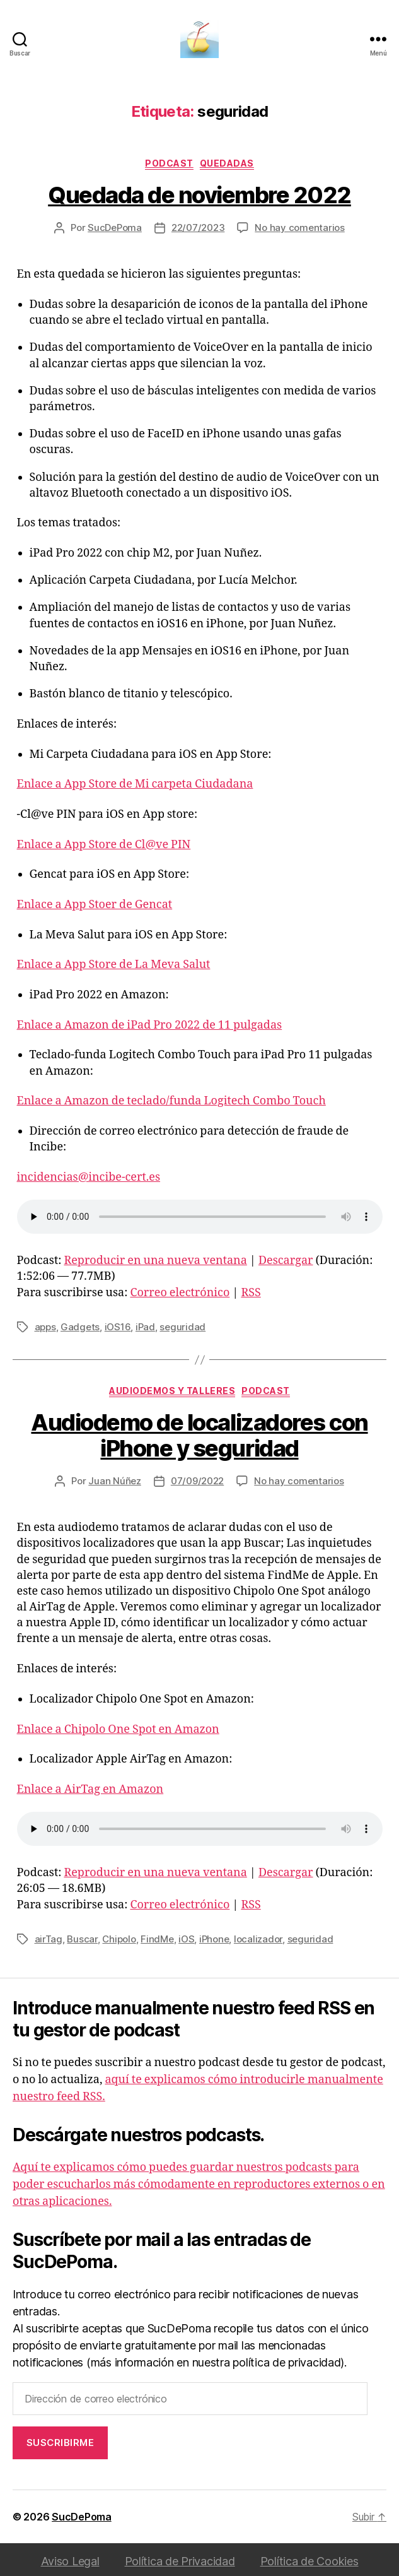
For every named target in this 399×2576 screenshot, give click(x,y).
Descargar (285, 1260)
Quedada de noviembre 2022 (199, 195)
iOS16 (118, 1327)
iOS (186, 1939)
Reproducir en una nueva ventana (155, 1260)
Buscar (82, 1939)
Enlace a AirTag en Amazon (90, 1789)
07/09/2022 (197, 1481)
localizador (258, 1939)
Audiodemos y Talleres (172, 1390)
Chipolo (119, 1939)
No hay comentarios (299, 227)
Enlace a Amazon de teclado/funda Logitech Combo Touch (171, 1101)
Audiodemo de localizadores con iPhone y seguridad (199, 1435)
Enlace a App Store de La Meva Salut (114, 964)
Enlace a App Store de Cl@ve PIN (104, 844)
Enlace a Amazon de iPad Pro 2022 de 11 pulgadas (149, 1025)
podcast (169, 163)
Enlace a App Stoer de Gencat (95, 904)
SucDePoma (115, 227)
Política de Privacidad (180, 2561)
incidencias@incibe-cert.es (89, 1177)
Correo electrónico (179, 1292)
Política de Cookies (309, 2561)
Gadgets (80, 1327)
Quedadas (227, 163)
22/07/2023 (197, 227)
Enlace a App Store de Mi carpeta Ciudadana (135, 784)
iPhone (214, 1939)
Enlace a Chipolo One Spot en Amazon (118, 1729)
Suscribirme (60, 2443)
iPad (145, 1327)
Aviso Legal (70, 2561)
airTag (48, 1939)
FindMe (157, 1939)
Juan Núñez (114, 1481)
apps (45, 1327)
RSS (250, 1292)
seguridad (182, 1327)
